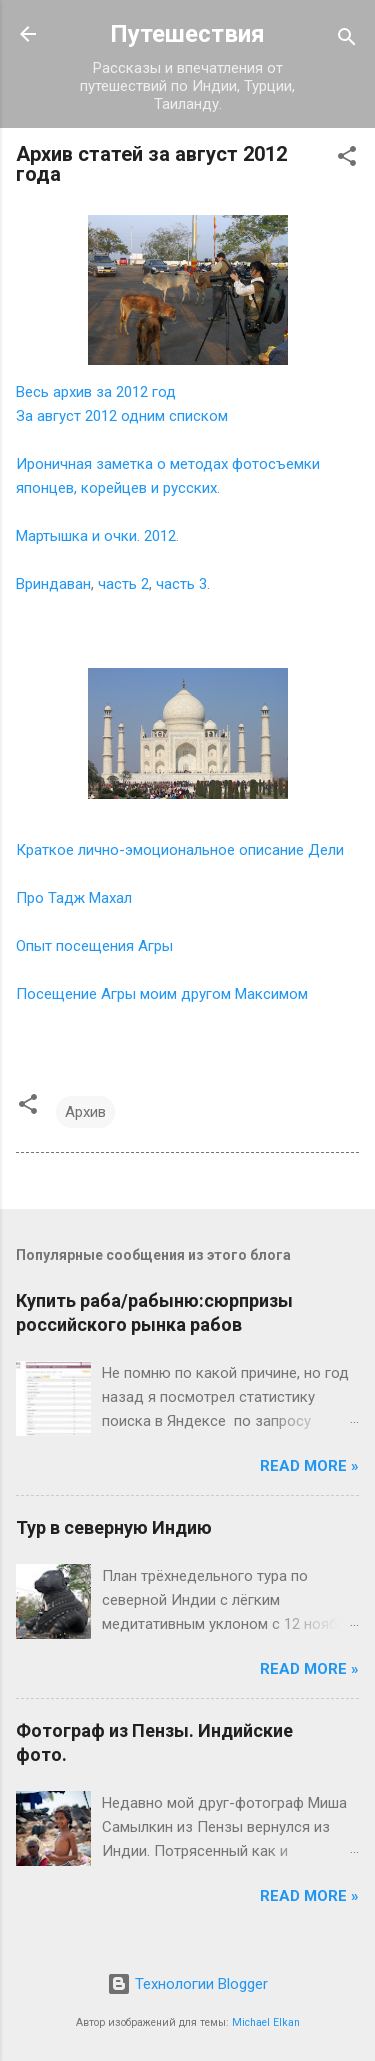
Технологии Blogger (187, 1984)
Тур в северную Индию (114, 1527)
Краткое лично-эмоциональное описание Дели (180, 850)
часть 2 (123, 584)
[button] (347, 159)
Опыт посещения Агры (94, 946)
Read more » (309, 1466)
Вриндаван (53, 584)
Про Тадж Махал (74, 898)
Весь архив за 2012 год (96, 392)
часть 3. (183, 584)
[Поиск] (347, 40)
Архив (85, 1112)
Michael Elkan (266, 2022)
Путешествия (187, 34)
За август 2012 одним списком (122, 416)
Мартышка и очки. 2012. (97, 536)
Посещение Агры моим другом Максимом (162, 994)
